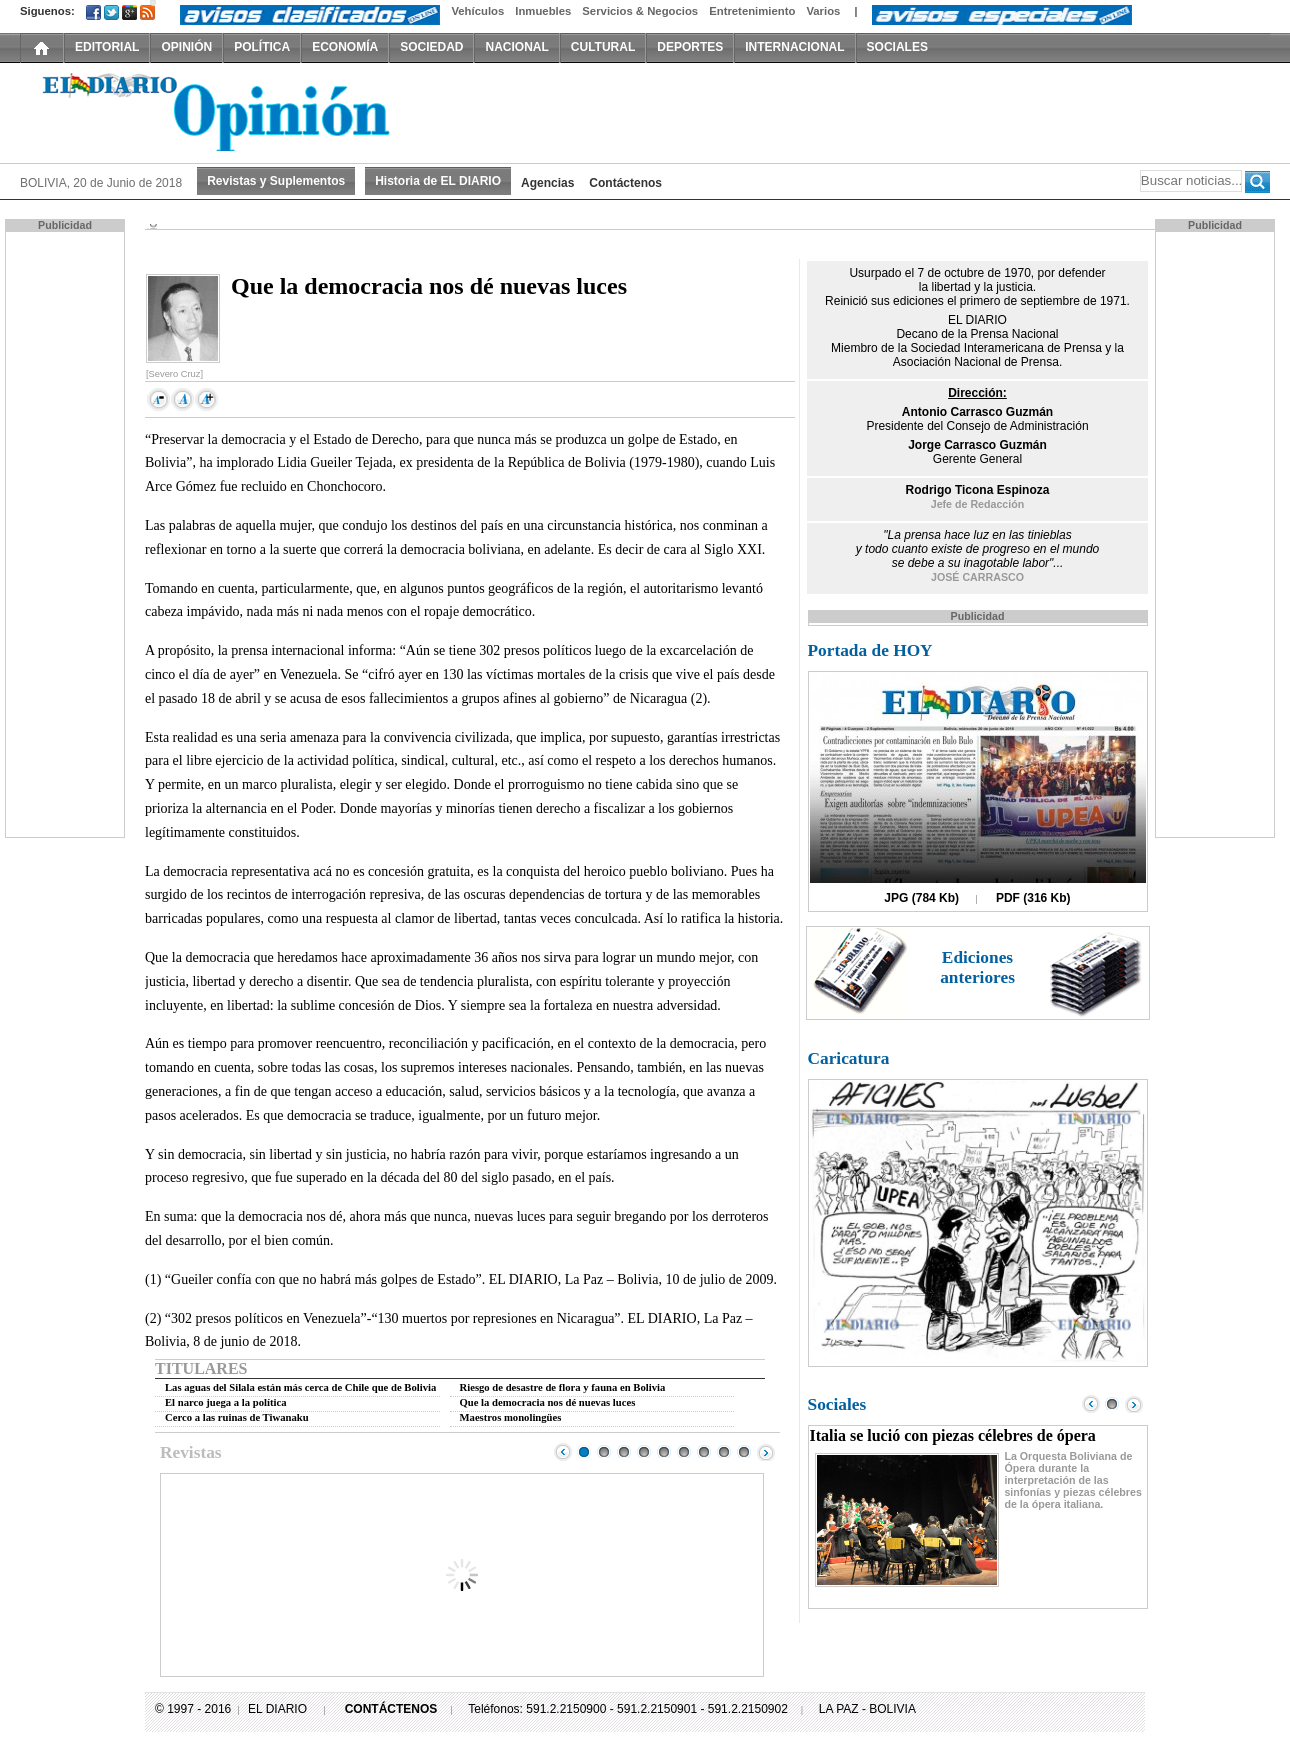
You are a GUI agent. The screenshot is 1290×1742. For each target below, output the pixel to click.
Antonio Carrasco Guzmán (977, 412)
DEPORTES (690, 47)
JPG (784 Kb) (921, 898)
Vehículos (477, 11)
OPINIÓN (186, 47)
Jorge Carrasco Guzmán (977, 445)
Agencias (547, 183)
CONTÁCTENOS (391, 1709)
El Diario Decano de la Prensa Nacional (245, 111)
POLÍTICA (262, 47)
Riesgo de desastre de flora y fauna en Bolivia (563, 1387)
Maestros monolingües (511, 1417)
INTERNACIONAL (794, 47)
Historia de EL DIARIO (438, 181)
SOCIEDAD (431, 47)
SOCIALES (897, 47)
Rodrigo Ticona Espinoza (978, 490)
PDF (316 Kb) (1033, 898)
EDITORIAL (107, 47)
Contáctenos (625, 183)
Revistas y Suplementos (276, 181)
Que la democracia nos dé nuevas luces (548, 1402)
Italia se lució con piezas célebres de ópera (953, 1435)
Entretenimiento (752, 11)
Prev (563, 1452)
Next (766, 1452)
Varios (823, 11)
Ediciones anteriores (977, 967)
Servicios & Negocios (640, 11)
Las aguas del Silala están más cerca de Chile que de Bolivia (300, 1387)
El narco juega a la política (225, 1402)
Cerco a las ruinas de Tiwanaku (237, 1417)
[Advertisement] (67, 533)
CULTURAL (603, 47)
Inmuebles (543, 11)
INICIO (42, 47)
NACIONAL (516, 47)
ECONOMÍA (345, 47)
